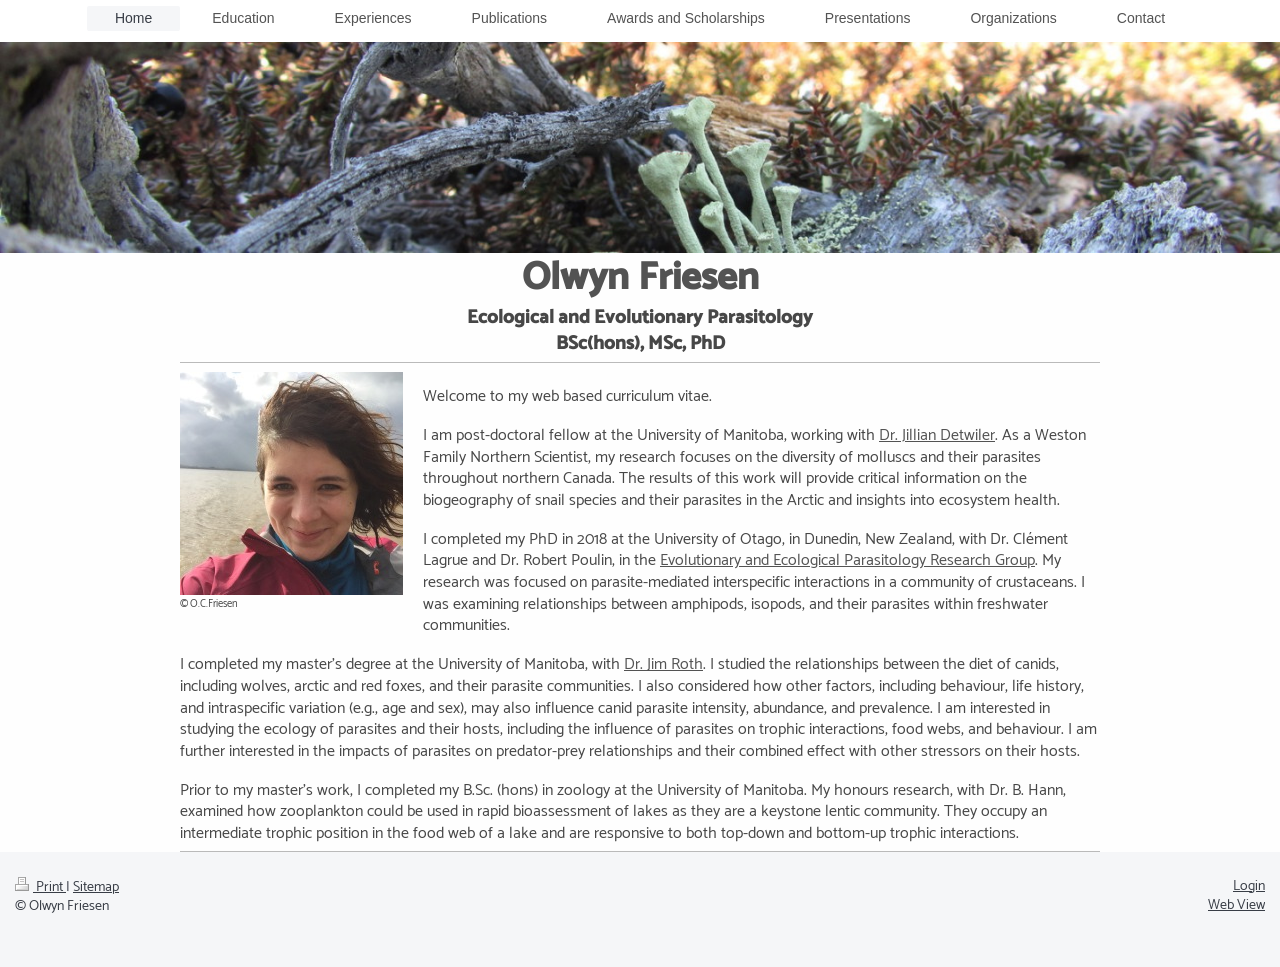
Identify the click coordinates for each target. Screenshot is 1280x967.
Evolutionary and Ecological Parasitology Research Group (847, 560)
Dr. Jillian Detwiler (937, 435)
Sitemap (96, 887)
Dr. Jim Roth (663, 664)
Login (1249, 886)
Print (40, 887)
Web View (1236, 905)
